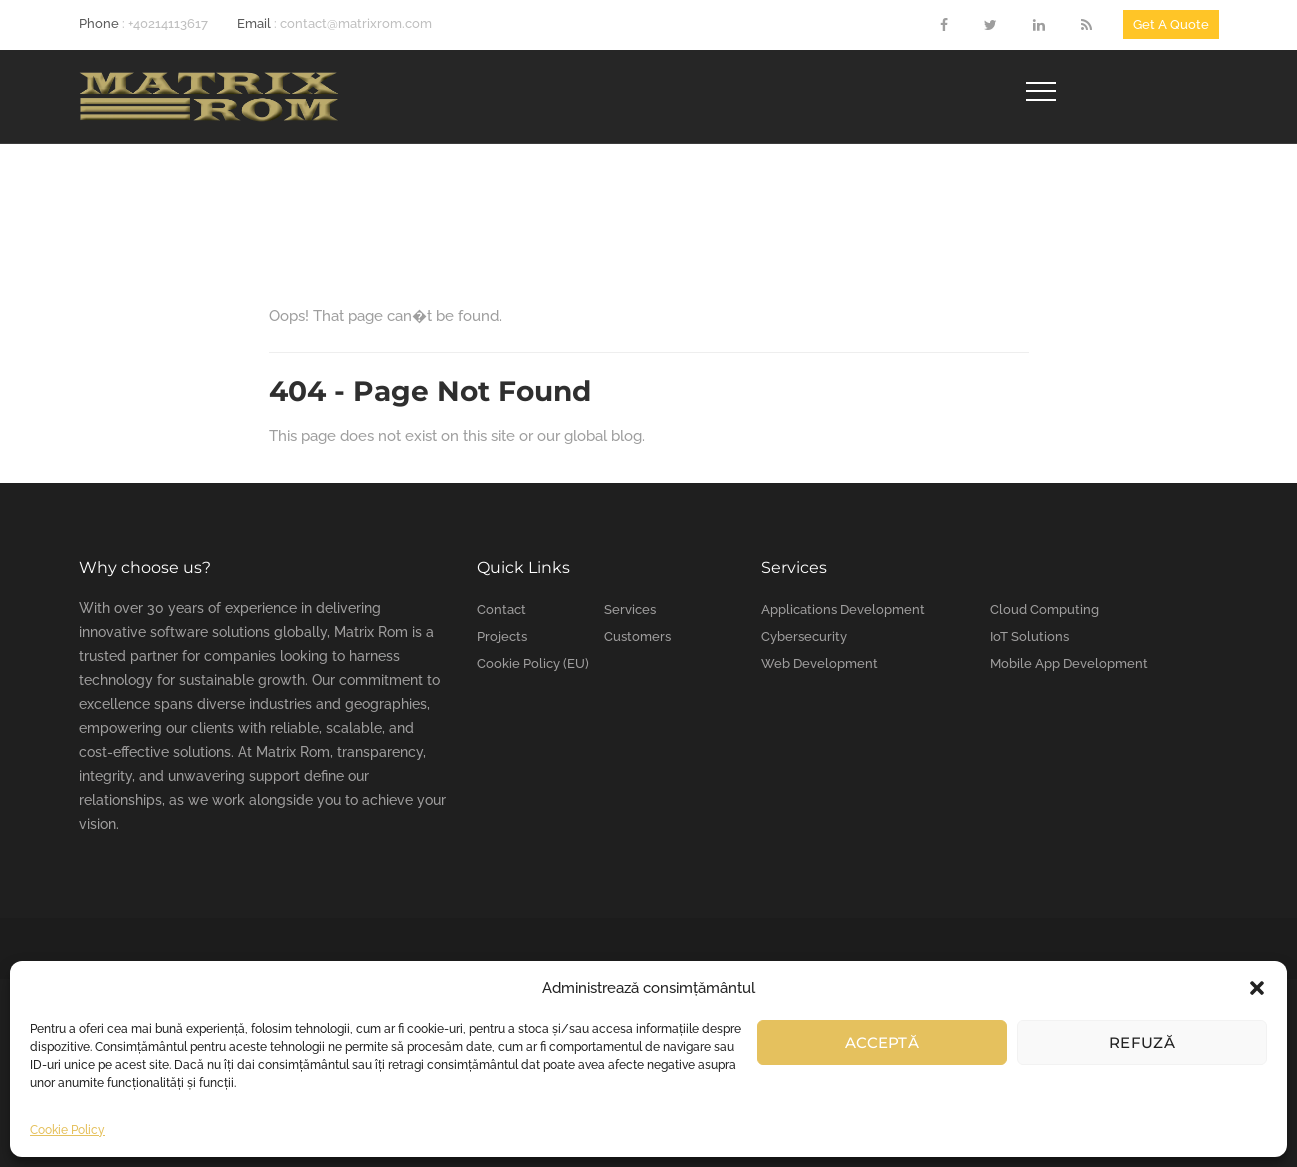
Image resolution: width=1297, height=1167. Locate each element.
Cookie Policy (67, 1130)
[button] (1257, 988)
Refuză (1142, 1042)
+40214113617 (168, 23)
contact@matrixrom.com (356, 23)
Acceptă (882, 1042)
